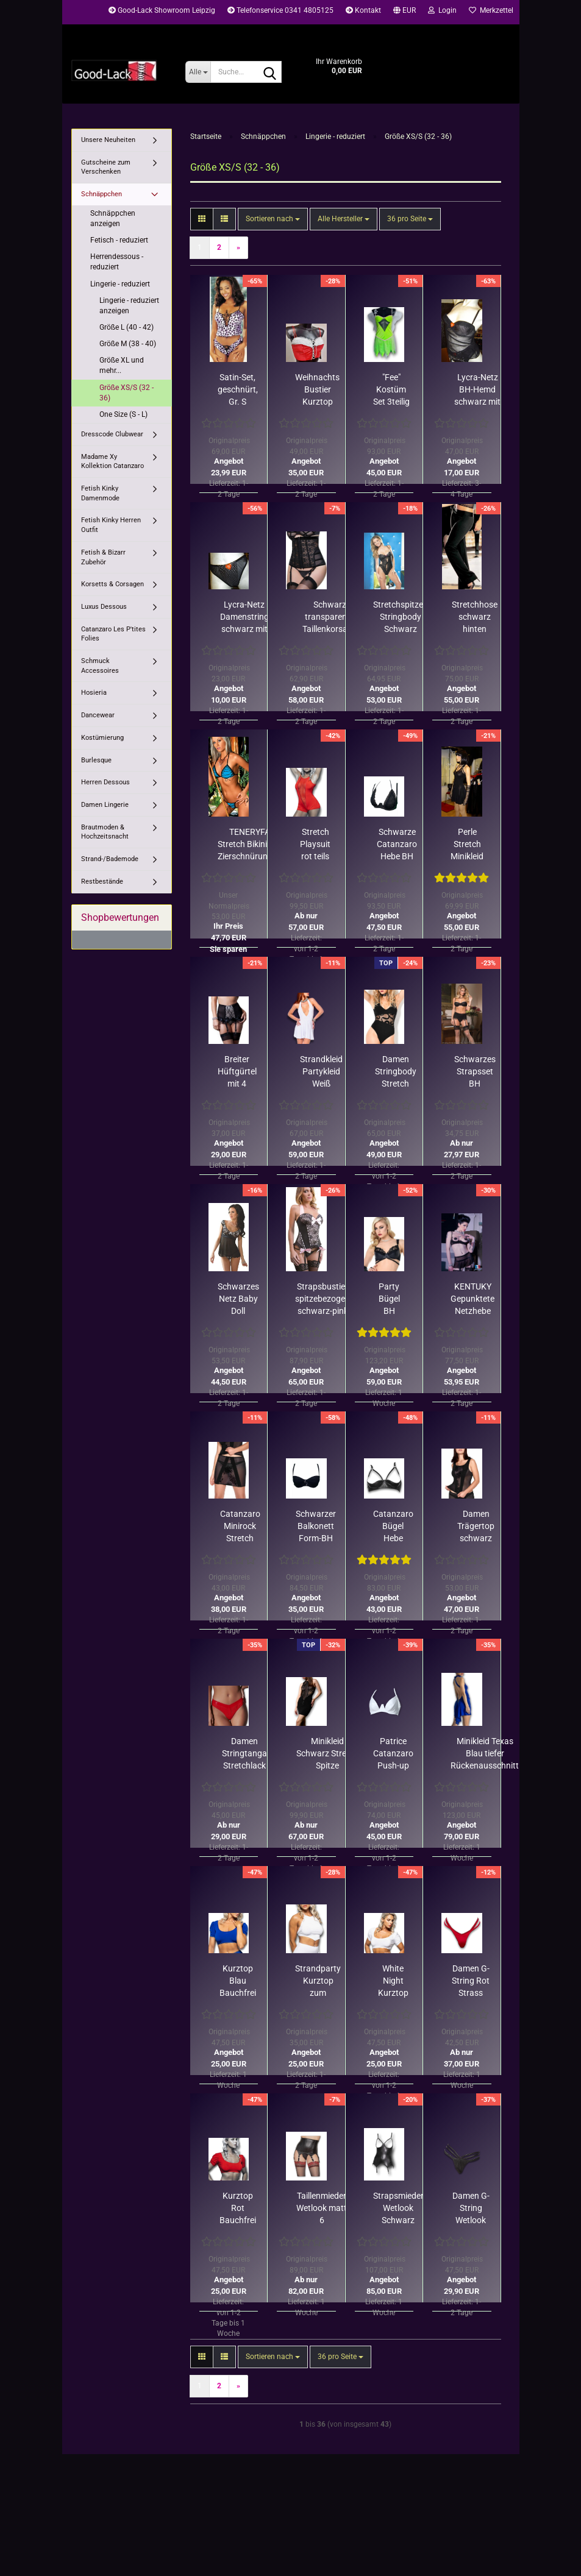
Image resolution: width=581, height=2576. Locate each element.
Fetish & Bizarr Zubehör (103, 557)
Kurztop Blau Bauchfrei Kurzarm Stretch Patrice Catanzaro (238, 1981)
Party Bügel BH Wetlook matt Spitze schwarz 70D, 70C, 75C (389, 1299)
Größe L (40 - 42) (126, 327)
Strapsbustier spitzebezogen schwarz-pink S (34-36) (322, 1299)
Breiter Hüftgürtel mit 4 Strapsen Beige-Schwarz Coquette (237, 1072)
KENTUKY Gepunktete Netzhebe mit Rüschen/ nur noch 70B (472, 1299)
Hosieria (94, 693)
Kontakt (363, 10)
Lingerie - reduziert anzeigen (129, 305)
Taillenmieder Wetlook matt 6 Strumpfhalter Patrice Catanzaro (321, 2208)
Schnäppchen (101, 194)
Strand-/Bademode (109, 859)
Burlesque (96, 760)
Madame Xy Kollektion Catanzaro (112, 461)
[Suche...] (197, 72)
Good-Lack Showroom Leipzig (162, 10)
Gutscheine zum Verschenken (105, 167)
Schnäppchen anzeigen (112, 218)
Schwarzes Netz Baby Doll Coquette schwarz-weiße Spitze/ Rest (238, 1299)
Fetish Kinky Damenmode (100, 493)
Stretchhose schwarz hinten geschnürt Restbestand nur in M (475, 617)
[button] (404, 12)
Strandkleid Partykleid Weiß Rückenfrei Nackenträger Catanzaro (321, 1072)
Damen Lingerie (105, 805)
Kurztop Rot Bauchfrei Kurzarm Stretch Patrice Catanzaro (238, 2208)
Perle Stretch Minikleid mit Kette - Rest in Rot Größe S (467, 844)
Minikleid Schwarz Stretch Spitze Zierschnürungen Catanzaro (327, 1754)
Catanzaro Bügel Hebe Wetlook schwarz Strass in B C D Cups (393, 1526)
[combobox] (273, 219)
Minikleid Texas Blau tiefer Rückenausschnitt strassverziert (485, 1754)
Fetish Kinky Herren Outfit (111, 525)
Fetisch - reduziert (119, 240)
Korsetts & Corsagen (112, 584)
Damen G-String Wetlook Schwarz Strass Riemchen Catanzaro (471, 2208)
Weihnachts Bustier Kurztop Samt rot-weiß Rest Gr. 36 (317, 390)
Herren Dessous (105, 782)
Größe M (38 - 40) (127, 343)
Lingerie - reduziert (120, 284)
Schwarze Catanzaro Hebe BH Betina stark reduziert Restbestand (397, 844)
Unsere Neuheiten (108, 140)
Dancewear (98, 715)
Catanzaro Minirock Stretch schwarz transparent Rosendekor (240, 1526)
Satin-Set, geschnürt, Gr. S (238, 389)
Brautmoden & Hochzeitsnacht (105, 832)
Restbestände (102, 881)
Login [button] (442, 10)
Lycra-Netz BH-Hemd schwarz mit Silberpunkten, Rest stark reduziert (477, 390)
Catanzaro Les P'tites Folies (113, 634)
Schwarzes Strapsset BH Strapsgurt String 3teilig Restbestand (475, 1072)
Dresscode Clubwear (112, 434)
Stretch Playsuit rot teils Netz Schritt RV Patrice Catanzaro (315, 844)
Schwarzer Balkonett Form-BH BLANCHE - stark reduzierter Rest (315, 1526)
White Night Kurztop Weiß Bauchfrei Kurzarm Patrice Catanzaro (393, 1981)
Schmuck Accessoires (100, 666)
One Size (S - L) (123, 414)
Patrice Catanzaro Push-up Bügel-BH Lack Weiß (393, 1754)
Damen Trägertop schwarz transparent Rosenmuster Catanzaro (476, 1526)
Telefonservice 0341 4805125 (280, 10)
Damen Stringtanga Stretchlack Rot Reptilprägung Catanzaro (244, 1754)
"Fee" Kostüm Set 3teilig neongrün (391, 390)
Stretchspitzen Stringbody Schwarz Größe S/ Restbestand (400, 617)
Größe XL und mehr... (121, 365)
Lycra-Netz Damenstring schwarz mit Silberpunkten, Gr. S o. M (244, 617)
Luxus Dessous (104, 607)
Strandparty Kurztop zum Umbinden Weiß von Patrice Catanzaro (318, 1981)
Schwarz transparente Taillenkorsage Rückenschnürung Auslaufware (329, 617)
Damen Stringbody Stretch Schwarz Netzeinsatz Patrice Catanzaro (395, 1072)
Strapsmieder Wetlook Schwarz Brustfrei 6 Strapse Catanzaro (398, 2208)
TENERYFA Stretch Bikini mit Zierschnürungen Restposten (250, 844)
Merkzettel (491, 10)
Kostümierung (102, 738)
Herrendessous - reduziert (116, 261)
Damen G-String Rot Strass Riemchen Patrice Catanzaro (471, 1981)
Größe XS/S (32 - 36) (126, 392)
